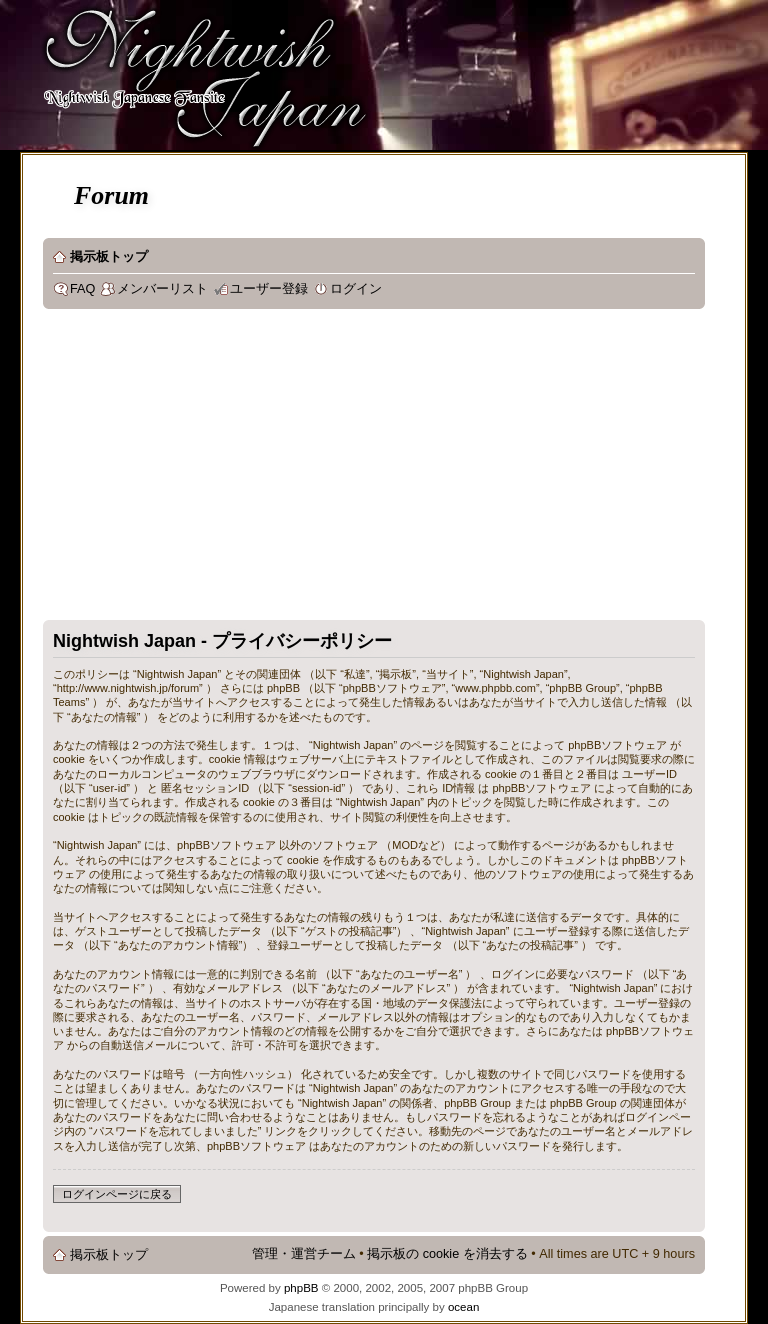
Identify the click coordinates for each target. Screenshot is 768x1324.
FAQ (82, 289)
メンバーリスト (162, 289)
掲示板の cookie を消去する (447, 1254)
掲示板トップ (109, 257)
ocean (463, 1307)
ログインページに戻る (117, 1194)
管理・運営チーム (304, 1254)
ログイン (356, 289)
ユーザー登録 (269, 289)
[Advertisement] (377, 469)
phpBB (301, 1288)
